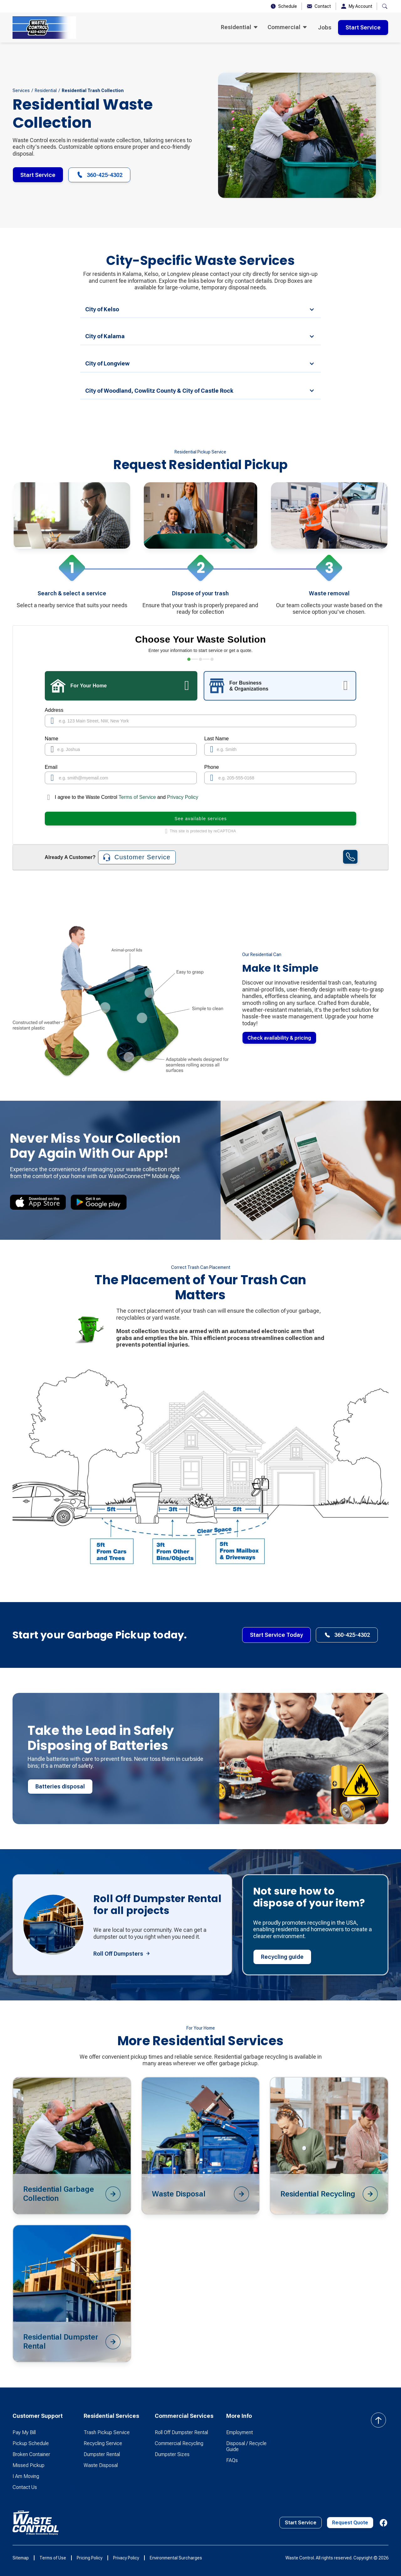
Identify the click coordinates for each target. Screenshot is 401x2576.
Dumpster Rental (102, 2454)
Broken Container (31, 2454)
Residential (46, 90)
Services (21, 90)
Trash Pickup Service (107, 2432)
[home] (44, 27)
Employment (239, 2432)
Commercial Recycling (179, 2443)
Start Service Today (276, 1635)
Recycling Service (103, 2443)
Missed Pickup (28, 2465)
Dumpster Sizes (172, 2454)
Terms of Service (138, 797)
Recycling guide (282, 1956)
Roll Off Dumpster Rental (181, 2432)
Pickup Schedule (31, 2443)
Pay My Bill (24, 2432)
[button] (239, 27)
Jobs (324, 27)
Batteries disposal (60, 1786)
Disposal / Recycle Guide (246, 2446)
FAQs (232, 2460)
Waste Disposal (101, 2465)
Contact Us (25, 2487)
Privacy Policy (182, 797)
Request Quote (350, 2523)
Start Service (363, 27)
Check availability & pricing (279, 1038)
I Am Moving (26, 2476)
